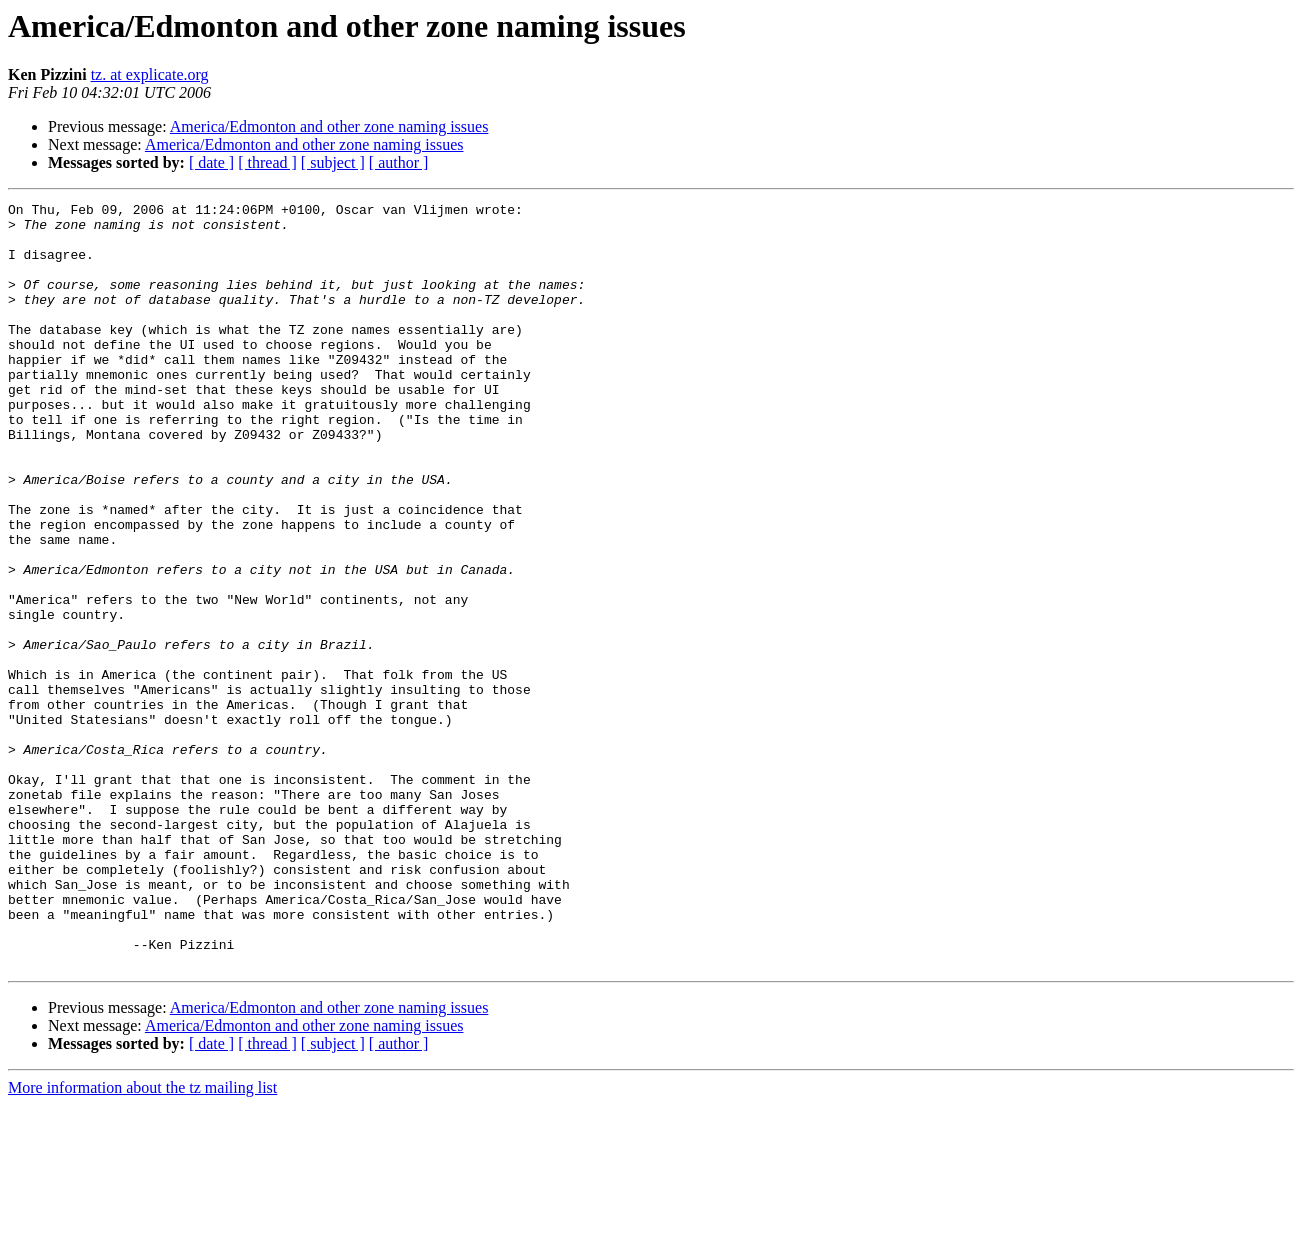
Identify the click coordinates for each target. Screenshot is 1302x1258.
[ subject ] (333, 162)
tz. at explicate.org (150, 74)
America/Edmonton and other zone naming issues (329, 126)
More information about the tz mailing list (142, 1240)
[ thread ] (267, 162)
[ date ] (211, 162)
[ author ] (399, 162)
